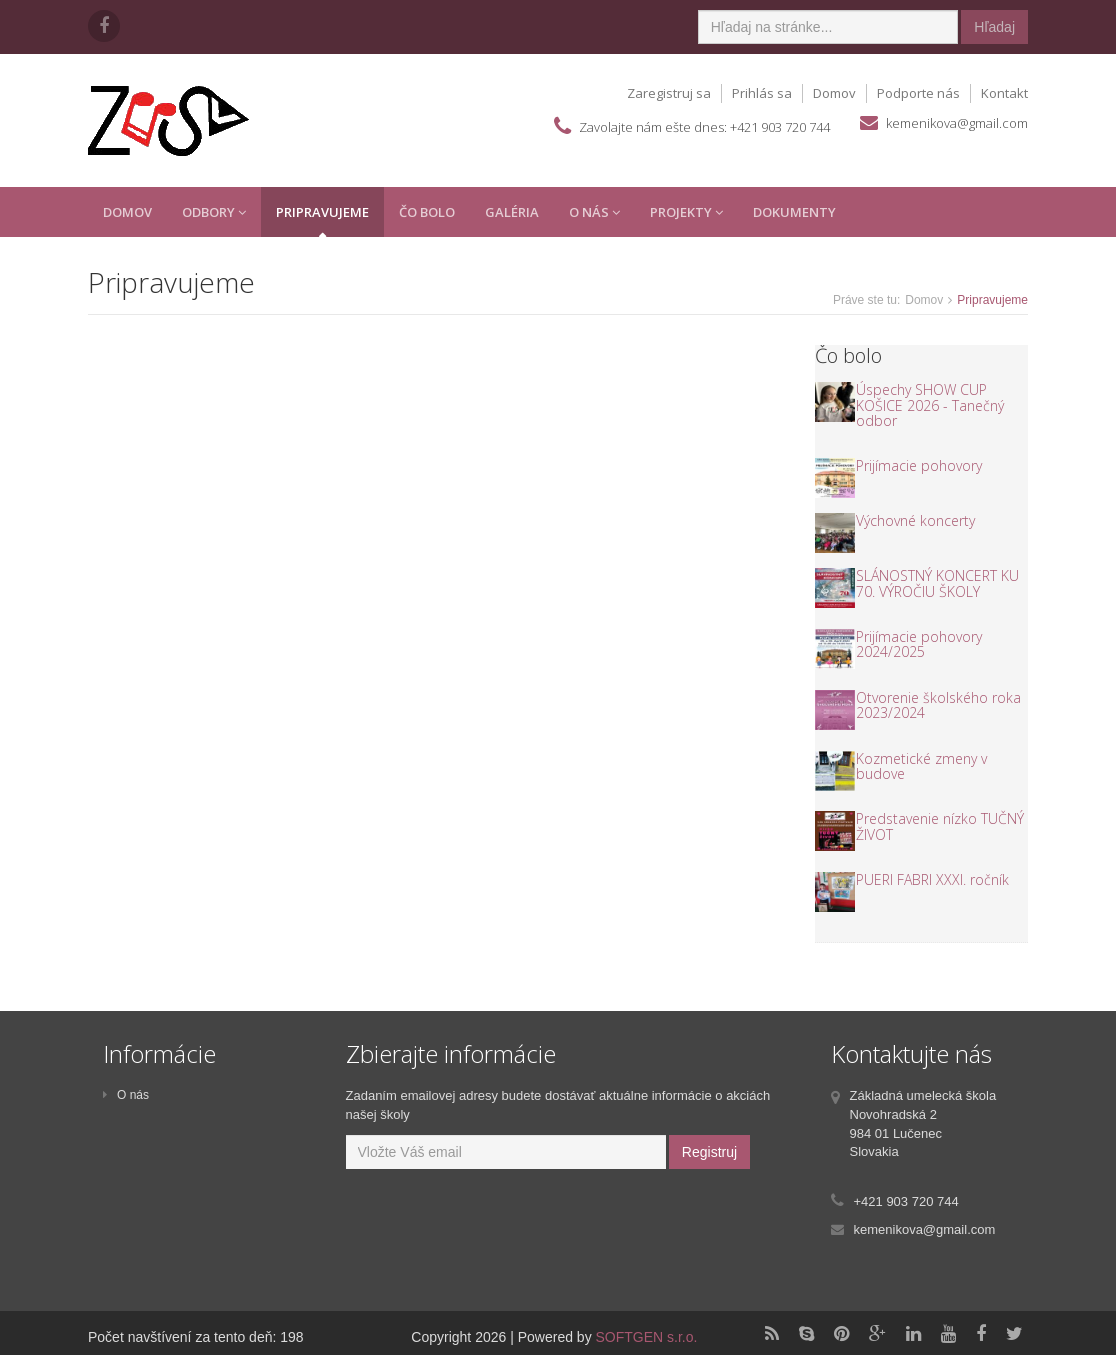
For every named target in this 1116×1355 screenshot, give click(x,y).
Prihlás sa (762, 93)
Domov (834, 93)
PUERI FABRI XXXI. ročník (932, 879)
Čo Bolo (427, 212)
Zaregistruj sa (669, 93)
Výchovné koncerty (915, 520)
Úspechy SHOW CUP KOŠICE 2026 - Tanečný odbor (930, 405)
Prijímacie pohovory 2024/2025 (919, 644)
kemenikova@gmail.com (957, 123)
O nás (126, 1095)
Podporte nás (918, 93)
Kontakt (1004, 93)
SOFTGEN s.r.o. (647, 1337)
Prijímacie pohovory (919, 465)
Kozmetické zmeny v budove (921, 766)
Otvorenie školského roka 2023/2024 (938, 705)
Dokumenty (794, 212)
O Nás (594, 212)
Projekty (686, 212)
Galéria (512, 212)
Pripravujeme (322, 212)
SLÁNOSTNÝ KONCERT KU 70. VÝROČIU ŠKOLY (937, 583)
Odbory (214, 212)
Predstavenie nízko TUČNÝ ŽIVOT (940, 826)
